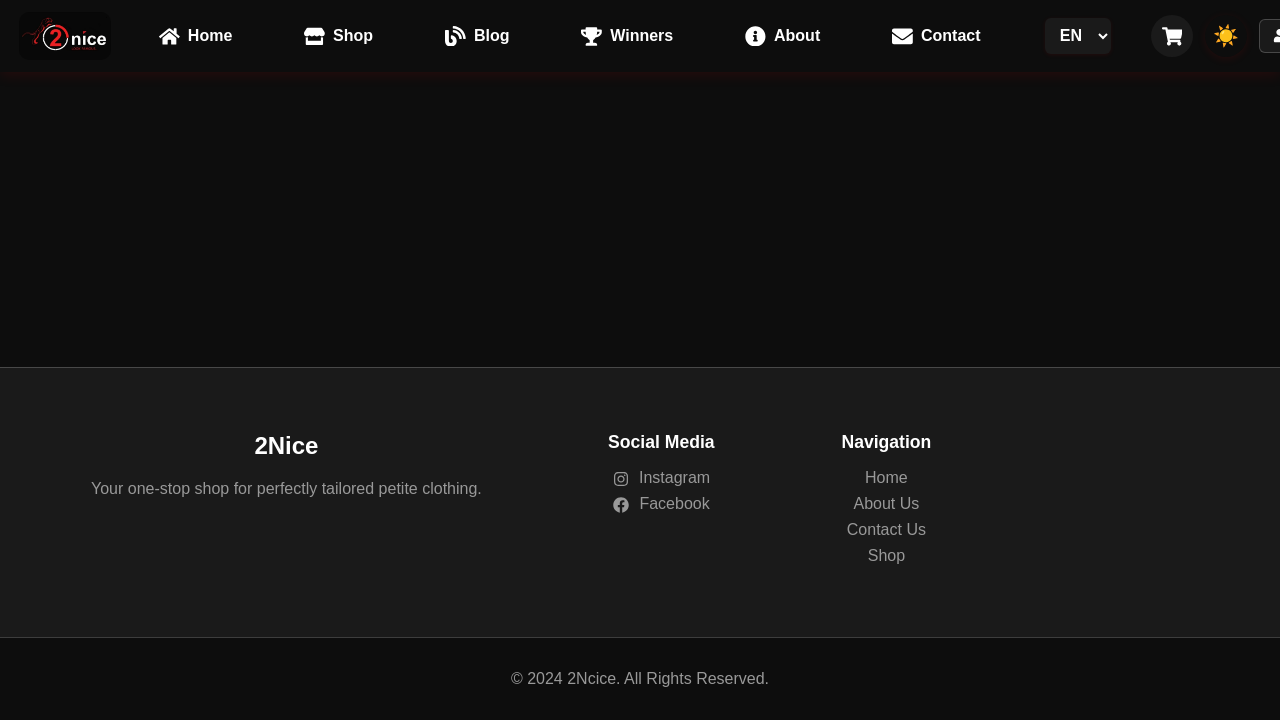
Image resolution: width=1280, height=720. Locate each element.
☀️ (1226, 35)
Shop (886, 555)
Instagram (662, 477)
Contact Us (886, 529)
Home (886, 477)
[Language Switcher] (1078, 36)
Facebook (661, 503)
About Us (886, 503)
